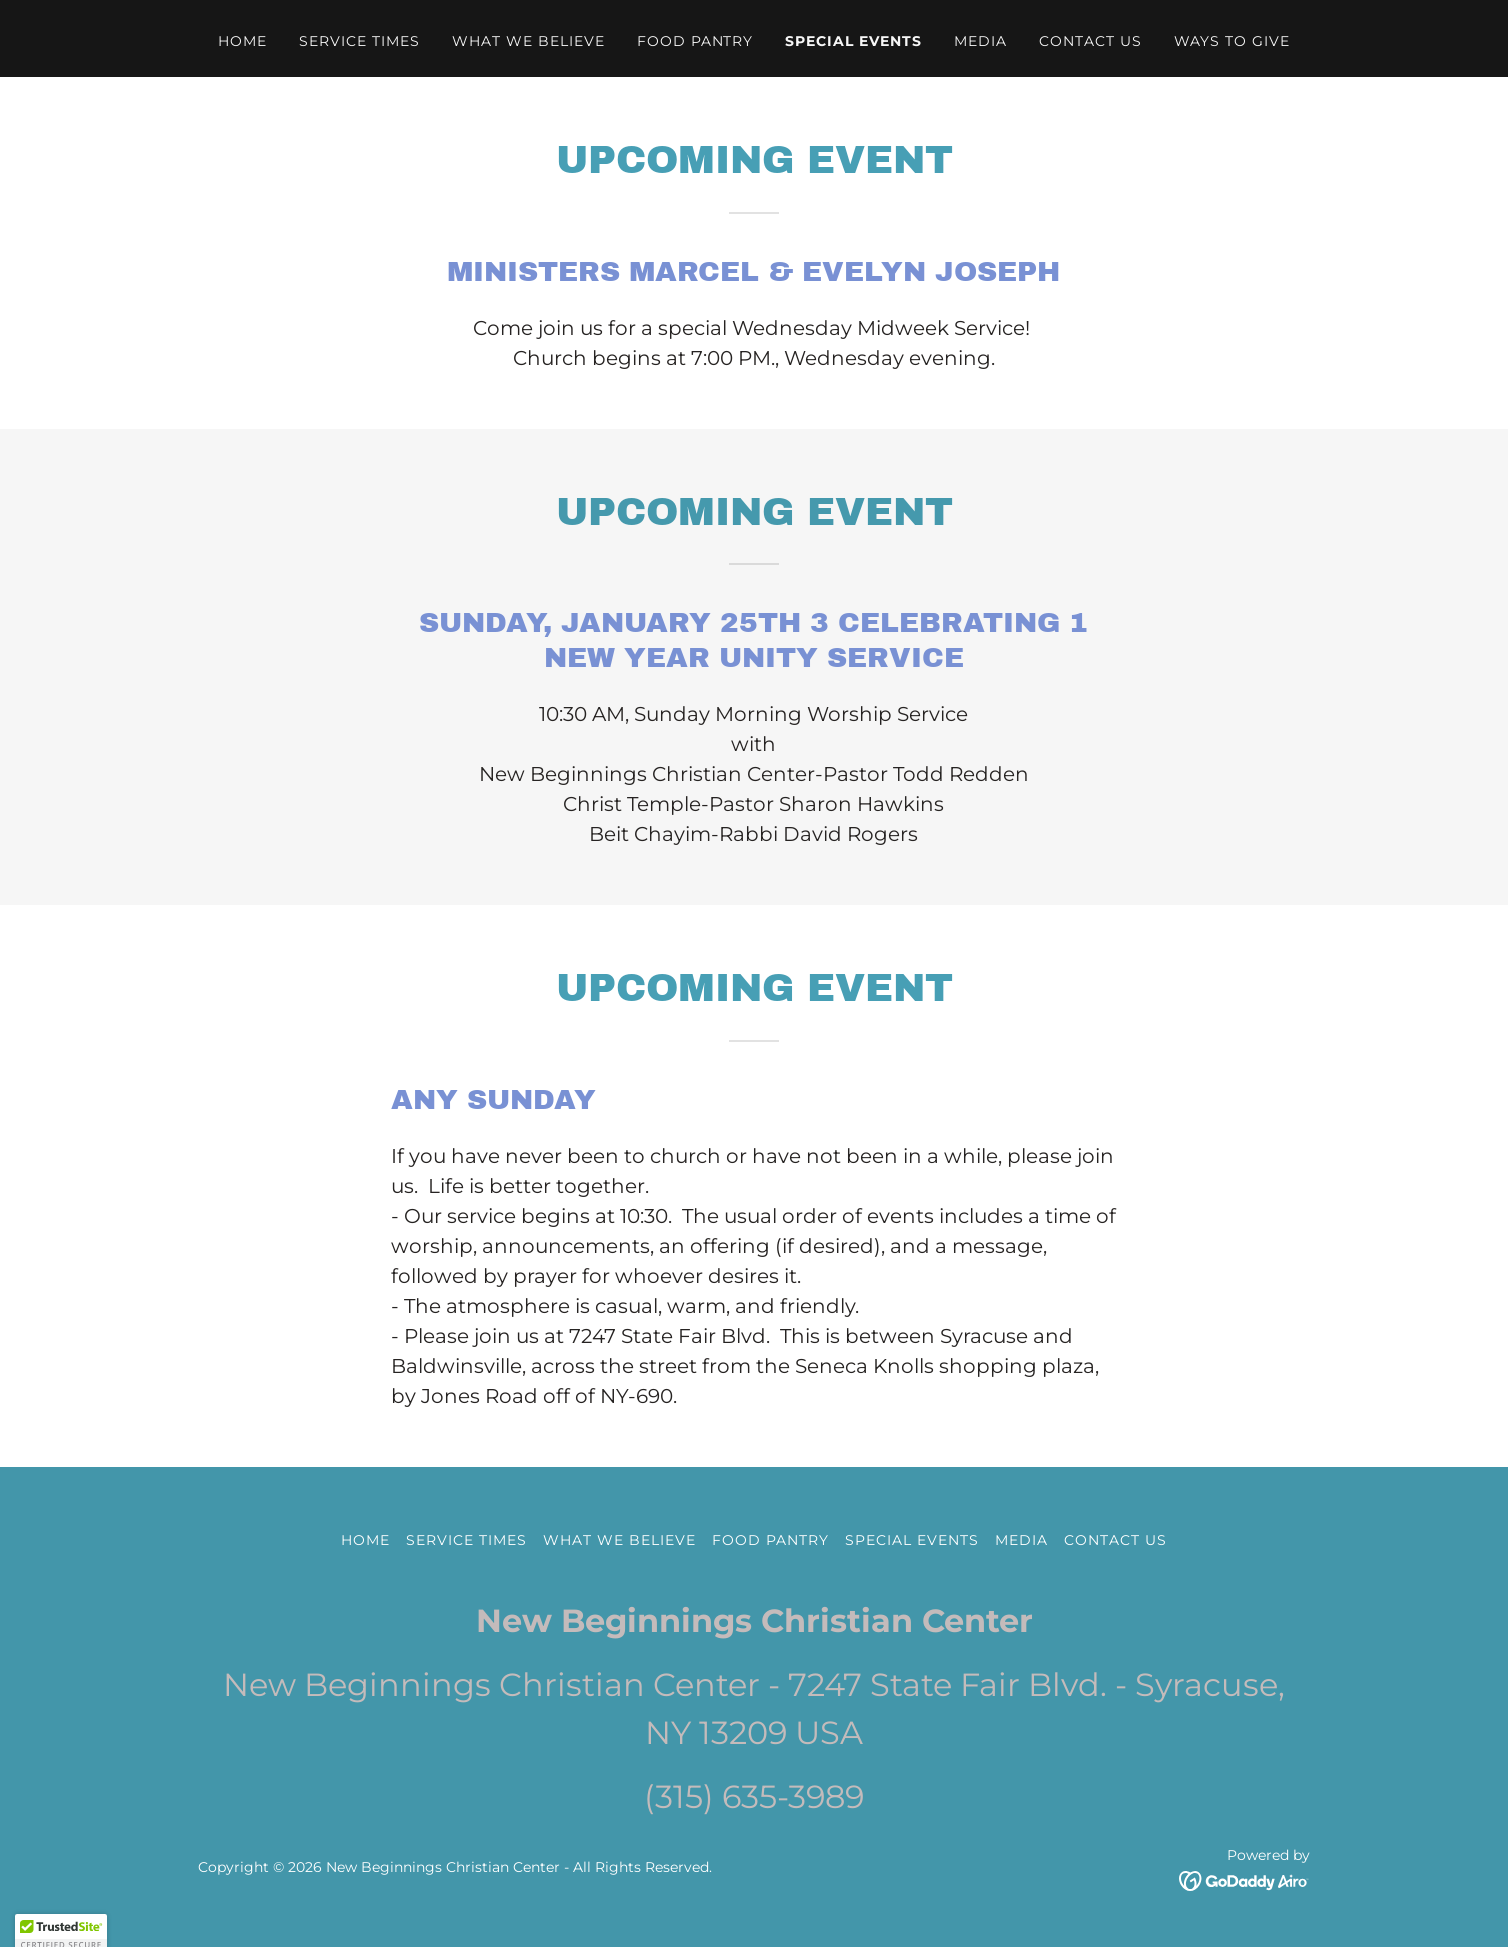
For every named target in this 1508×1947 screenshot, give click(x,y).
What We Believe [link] (528, 41)
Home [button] (365, 1540)
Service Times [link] (359, 41)
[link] (1244, 1879)
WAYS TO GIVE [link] (1232, 41)
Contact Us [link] (1090, 41)
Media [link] (980, 41)
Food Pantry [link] (695, 41)
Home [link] (242, 41)
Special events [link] (853, 41)
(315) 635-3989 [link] (754, 1796)
